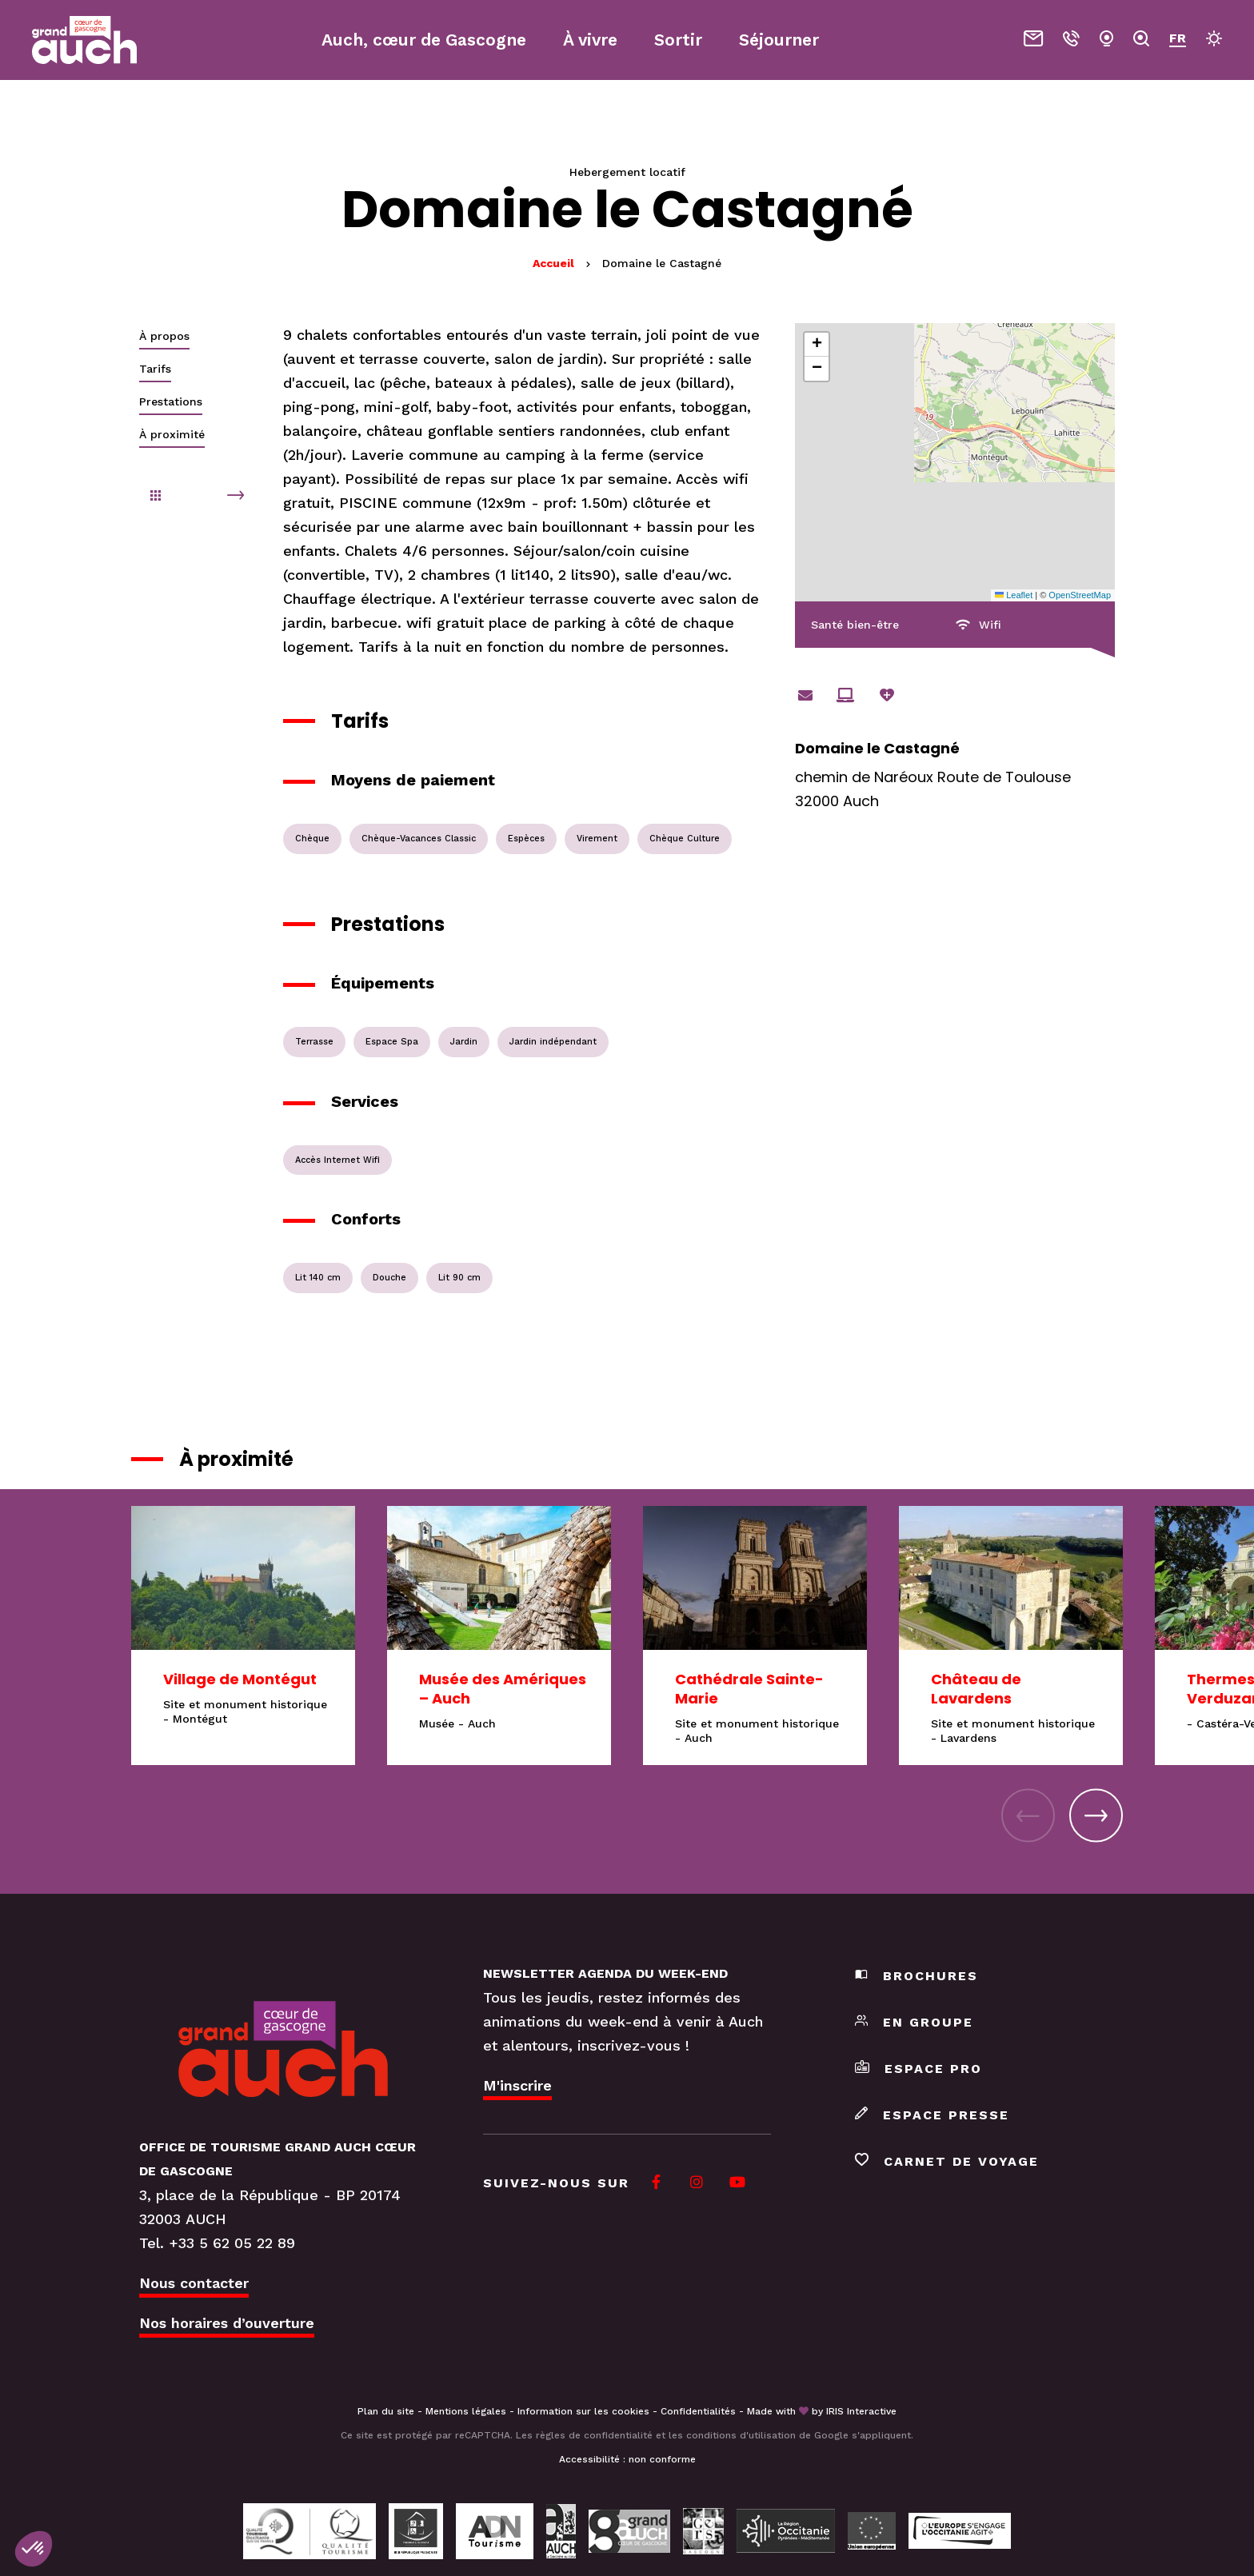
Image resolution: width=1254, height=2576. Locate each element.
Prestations (170, 401)
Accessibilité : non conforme (627, 2459)
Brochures (916, 1975)
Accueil (553, 263)
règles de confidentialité (594, 2435)
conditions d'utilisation (741, 2435)
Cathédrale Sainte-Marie (749, 1688)
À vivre (590, 40)
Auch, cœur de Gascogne (423, 40)
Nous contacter (194, 2282)
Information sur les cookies (583, 2411)
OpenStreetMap (1079, 595)
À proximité (172, 434)
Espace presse (932, 2115)
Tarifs (155, 368)
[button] (817, 345)
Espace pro (918, 2068)
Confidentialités (698, 2411)
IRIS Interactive (861, 2411)
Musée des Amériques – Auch (502, 1688)
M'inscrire (517, 2085)
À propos (164, 335)
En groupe (914, 2022)
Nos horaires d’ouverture (226, 2322)
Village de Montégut (240, 1679)
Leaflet (1013, 595)
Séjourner (779, 40)
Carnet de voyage (947, 2161)
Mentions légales (465, 2411)
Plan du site (385, 2411)
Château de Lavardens (976, 1688)
